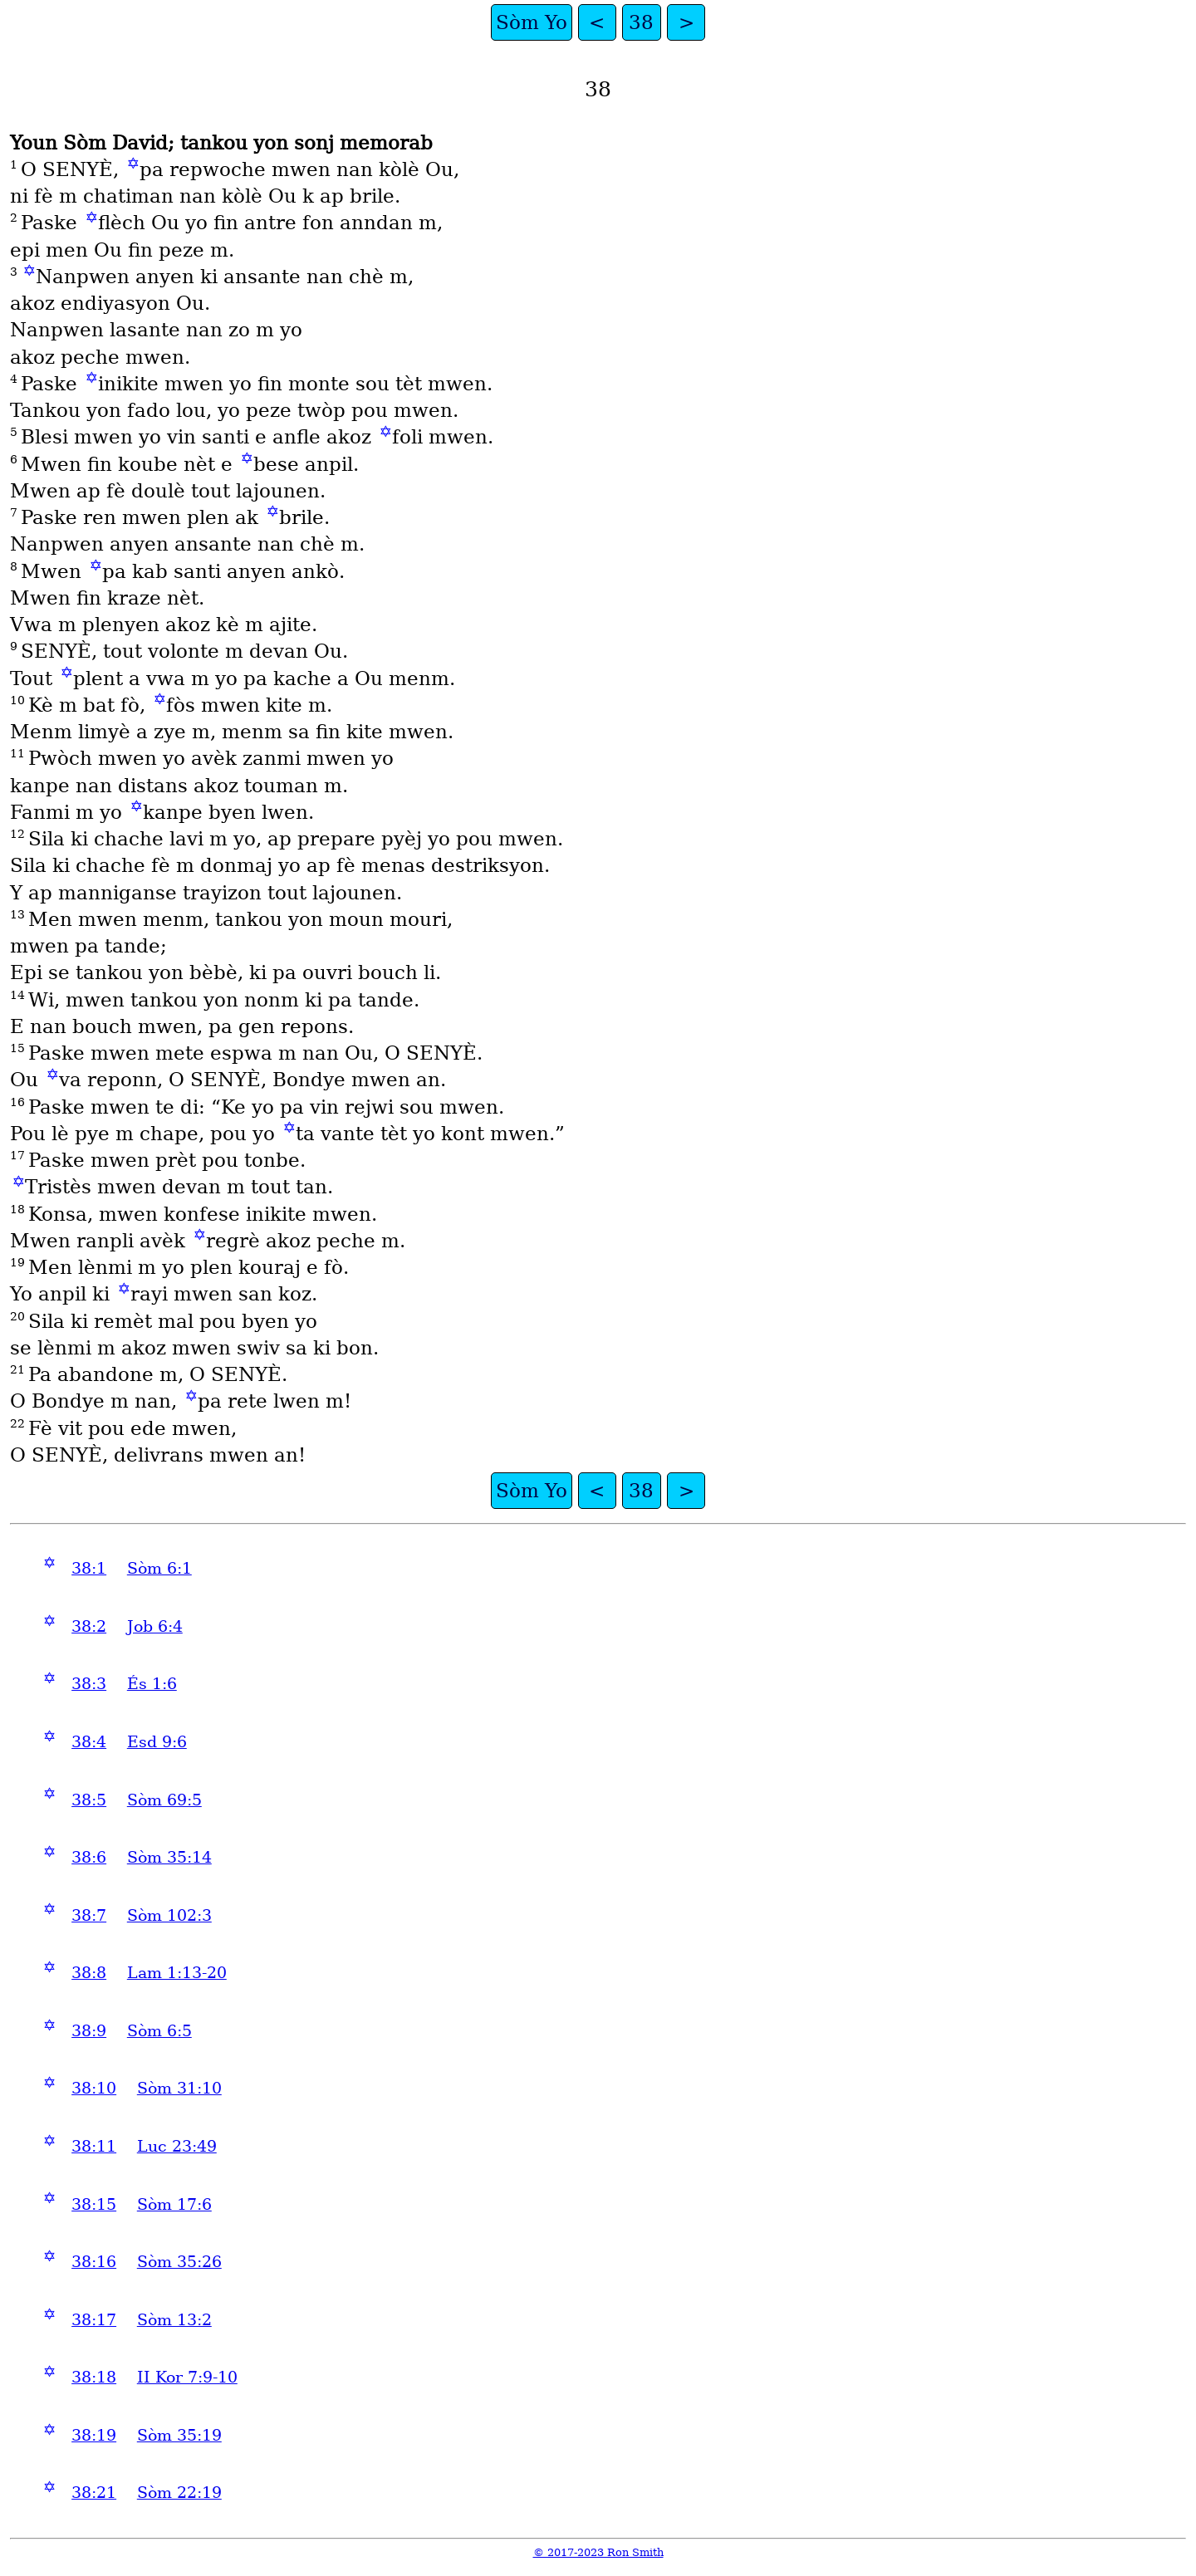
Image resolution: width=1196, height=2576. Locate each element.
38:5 (88, 1800)
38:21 (93, 2492)
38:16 (93, 2261)
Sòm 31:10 (179, 2088)
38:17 (93, 2320)
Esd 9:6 (157, 1742)
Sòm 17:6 (174, 2204)
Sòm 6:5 (159, 2031)
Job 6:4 (155, 1626)
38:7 (88, 1915)
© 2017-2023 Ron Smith (598, 2552)
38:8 (88, 1972)
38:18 (93, 2377)
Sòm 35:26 (179, 2261)
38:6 (88, 1857)
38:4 (88, 1742)
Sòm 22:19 (179, 2492)
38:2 (88, 1626)
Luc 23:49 (177, 2146)
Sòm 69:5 (164, 1800)
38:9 (88, 2031)
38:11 (93, 2146)
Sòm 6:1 (159, 1568)
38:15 (93, 2204)
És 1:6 (152, 1683)
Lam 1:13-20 (177, 1972)
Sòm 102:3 (169, 1915)
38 (641, 22)
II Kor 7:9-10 (187, 2377)
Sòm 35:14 (169, 1857)
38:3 (88, 1683)
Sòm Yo (531, 22)
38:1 (88, 1568)
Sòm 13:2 (174, 2320)
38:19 (93, 2435)
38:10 (93, 2088)
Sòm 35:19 (179, 2435)
